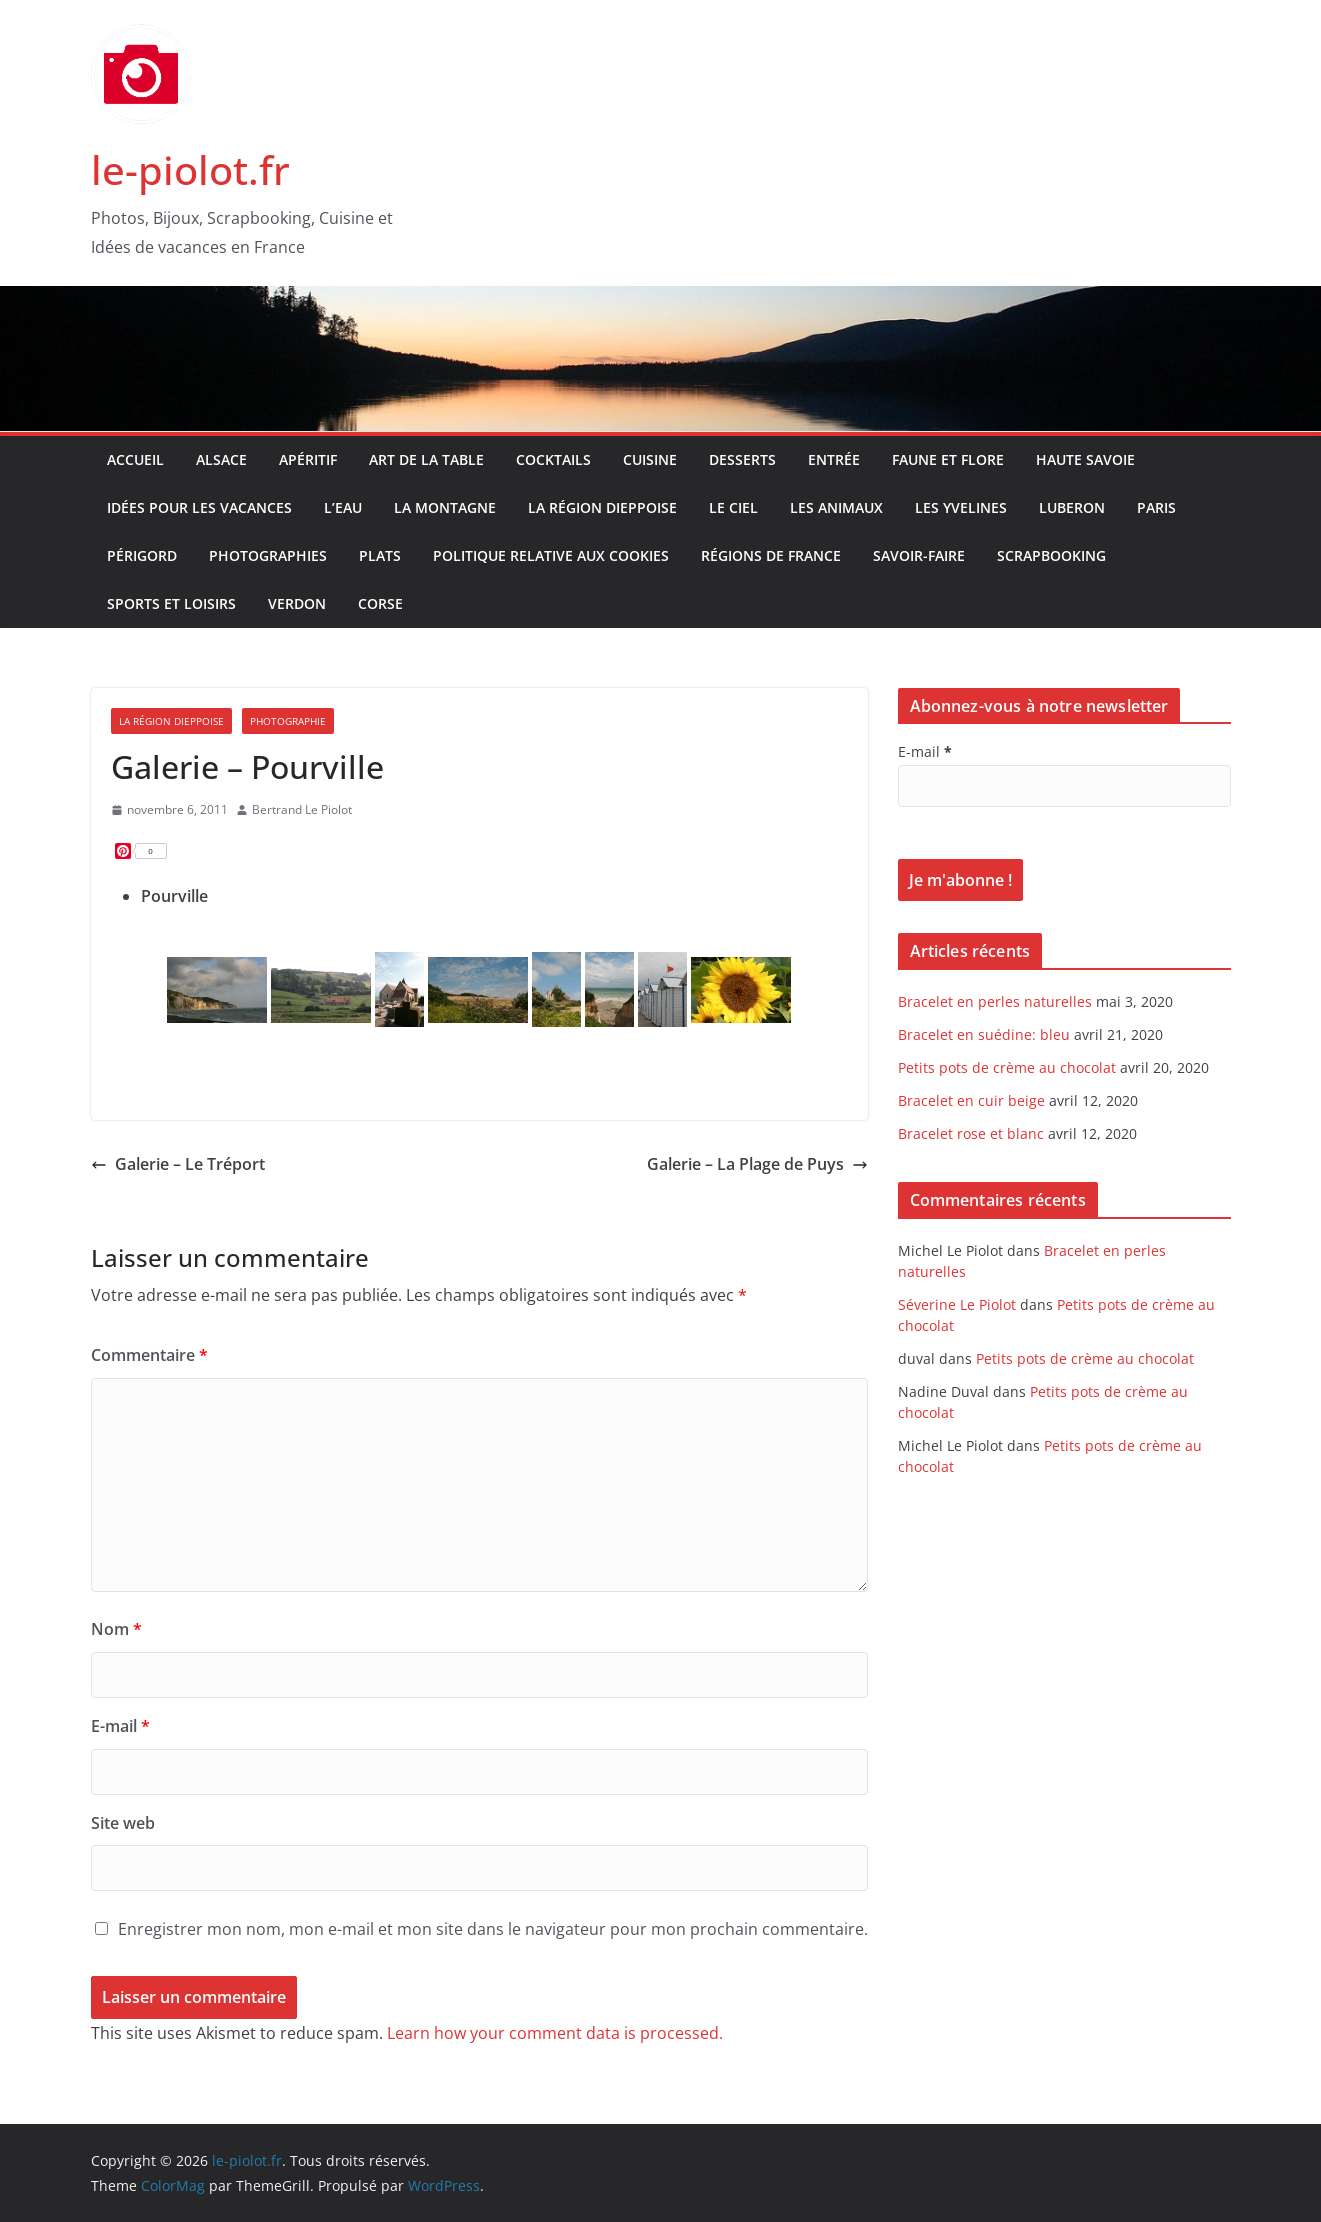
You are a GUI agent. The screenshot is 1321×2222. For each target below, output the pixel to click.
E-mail (120, 1726)
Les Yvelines (961, 507)
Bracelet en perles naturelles (995, 1001)
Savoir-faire (919, 555)
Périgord (142, 555)
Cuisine (650, 459)
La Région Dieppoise (602, 507)
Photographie (288, 721)
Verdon (297, 603)
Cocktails (553, 459)
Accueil (135, 459)
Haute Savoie (1085, 459)
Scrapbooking (1051, 555)
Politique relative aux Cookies (551, 555)
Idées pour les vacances (199, 507)
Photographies (268, 555)
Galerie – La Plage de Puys (757, 1164)
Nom (116, 1629)
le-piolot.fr (190, 169)
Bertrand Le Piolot (302, 809)
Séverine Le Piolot (957, 1304)
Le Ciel (733, 507)
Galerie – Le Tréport (178, 1164)
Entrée (834, 459)
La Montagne (445, 507)
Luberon (1072, 507)
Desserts (742, 459)
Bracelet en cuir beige (971, 1100)
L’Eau (343, 507)
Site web (123, 1823)
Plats (380, 555)
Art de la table (426, 459)
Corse (380, 603)
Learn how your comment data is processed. (555, 2033)
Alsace (221, 459)
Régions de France (771, 555)
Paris (1156, 507)
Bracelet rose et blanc (971, 1133)
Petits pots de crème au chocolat (1007, 1067)
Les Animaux (836, 507)
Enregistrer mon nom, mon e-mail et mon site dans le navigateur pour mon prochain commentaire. (493, 1929)
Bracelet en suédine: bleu (984, 1034)
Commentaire (149, 1355)
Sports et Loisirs (171, 603)
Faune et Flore (948, 459)
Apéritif (308, 459)
